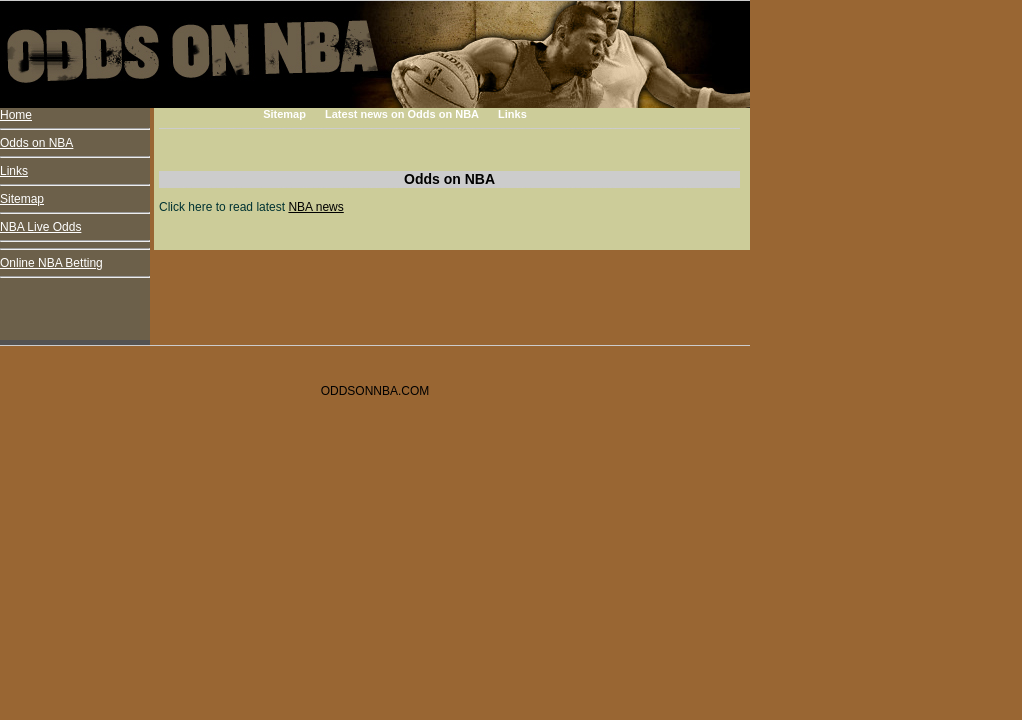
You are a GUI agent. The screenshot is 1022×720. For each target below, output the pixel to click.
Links (512, 114)
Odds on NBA (36, 143)
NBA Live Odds (40, 227)
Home (16, 115)
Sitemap (284, 114)
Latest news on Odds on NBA (402, 114)
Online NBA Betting (51, 263)
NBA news (315, 207)
